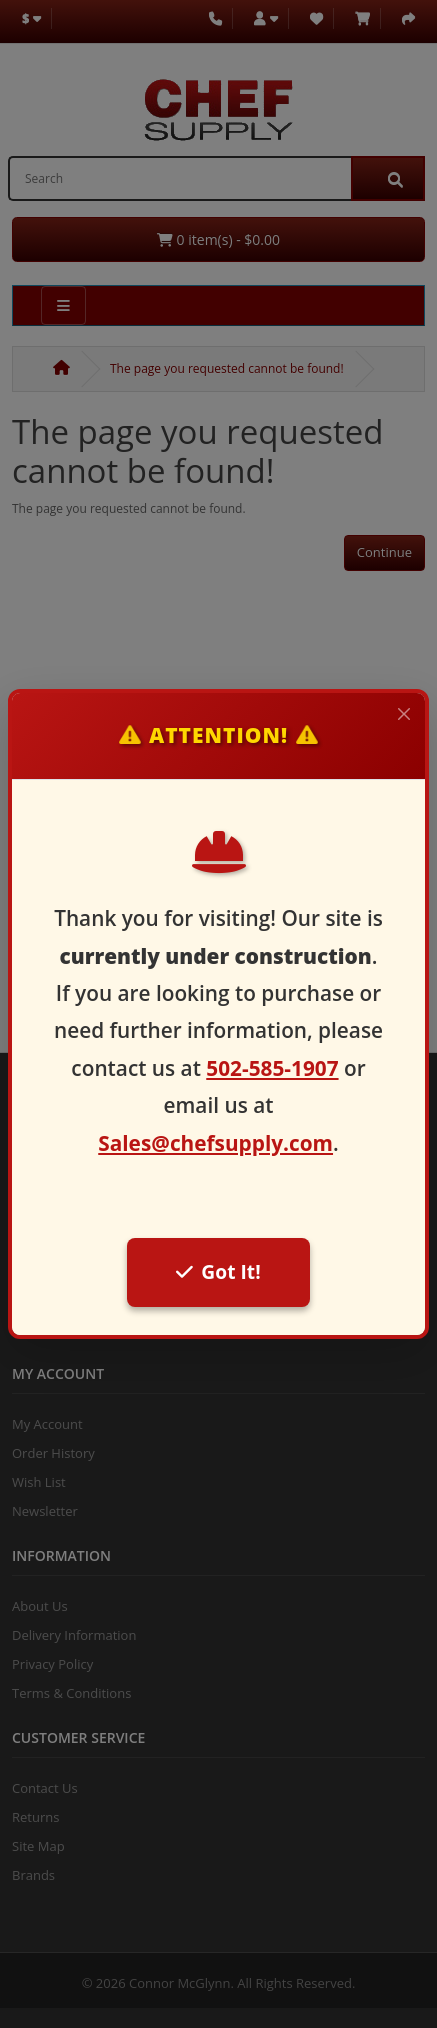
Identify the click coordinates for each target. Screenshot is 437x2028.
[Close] (404, 714)
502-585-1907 (272, 1068)
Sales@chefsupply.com (215, 1143)
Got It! (218, 1271)
